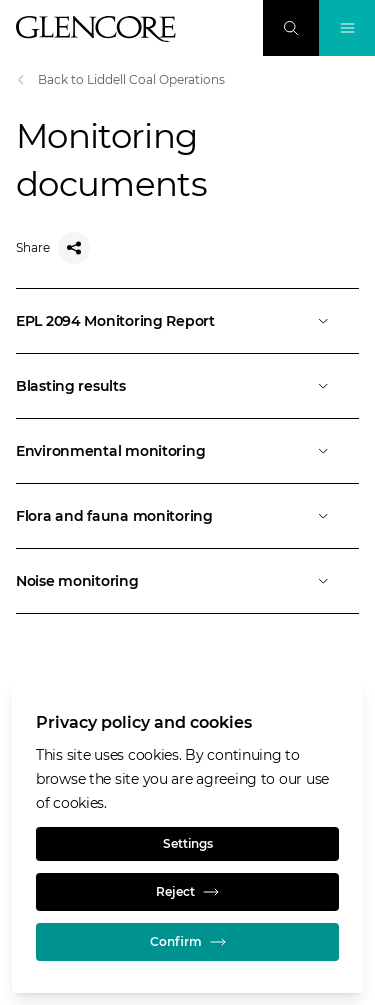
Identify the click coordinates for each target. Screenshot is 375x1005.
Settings (188, 843)
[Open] (187, 321)
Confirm (188, 942)
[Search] (291, 28)
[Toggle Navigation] (347, 28)
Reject (187, 892)
